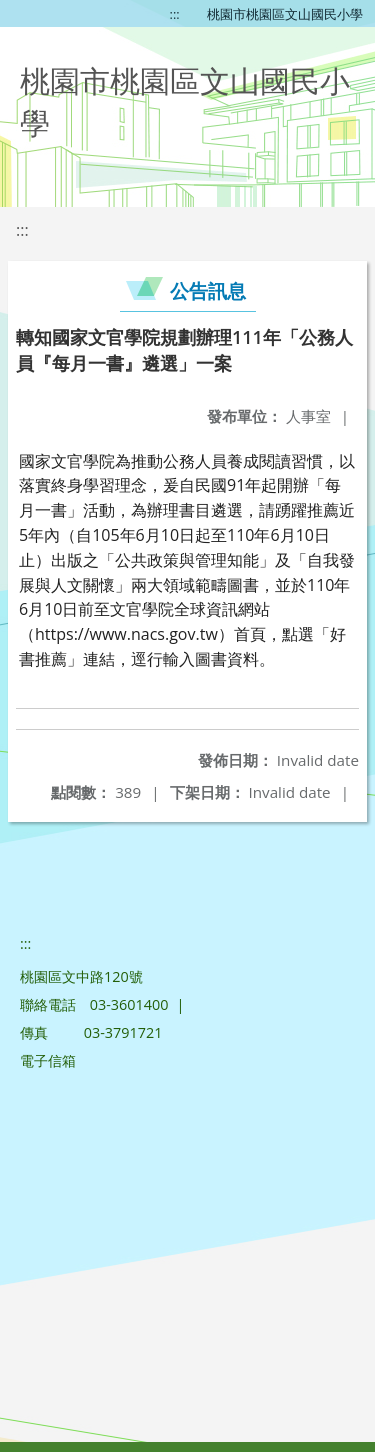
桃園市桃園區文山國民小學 (285, 14)
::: (175, 14)
